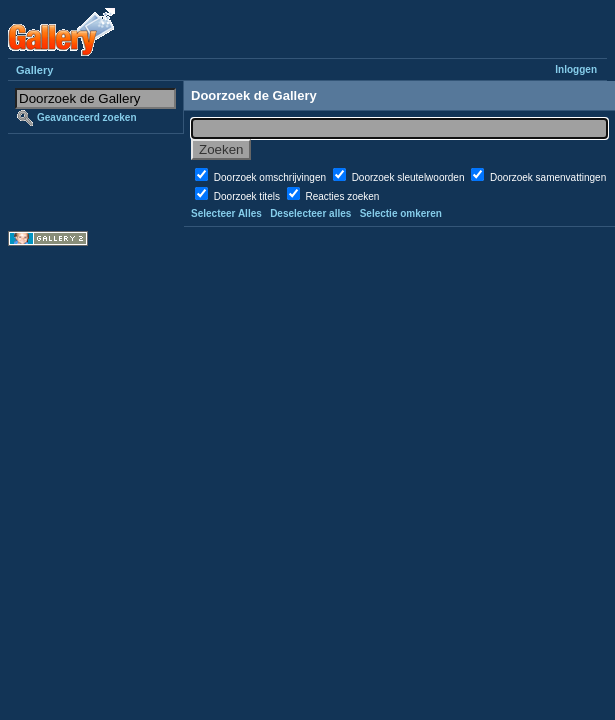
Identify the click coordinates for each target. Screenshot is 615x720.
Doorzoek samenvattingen (548, 177)
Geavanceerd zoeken (87, 117)
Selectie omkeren (401, 213)
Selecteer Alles (226, 213)
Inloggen (576, 69)
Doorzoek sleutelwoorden (410, 177)
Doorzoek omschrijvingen (271, 177)
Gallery (34, 70)
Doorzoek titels (248, 196)
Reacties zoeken (342, 196)
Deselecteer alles (310, 213)
